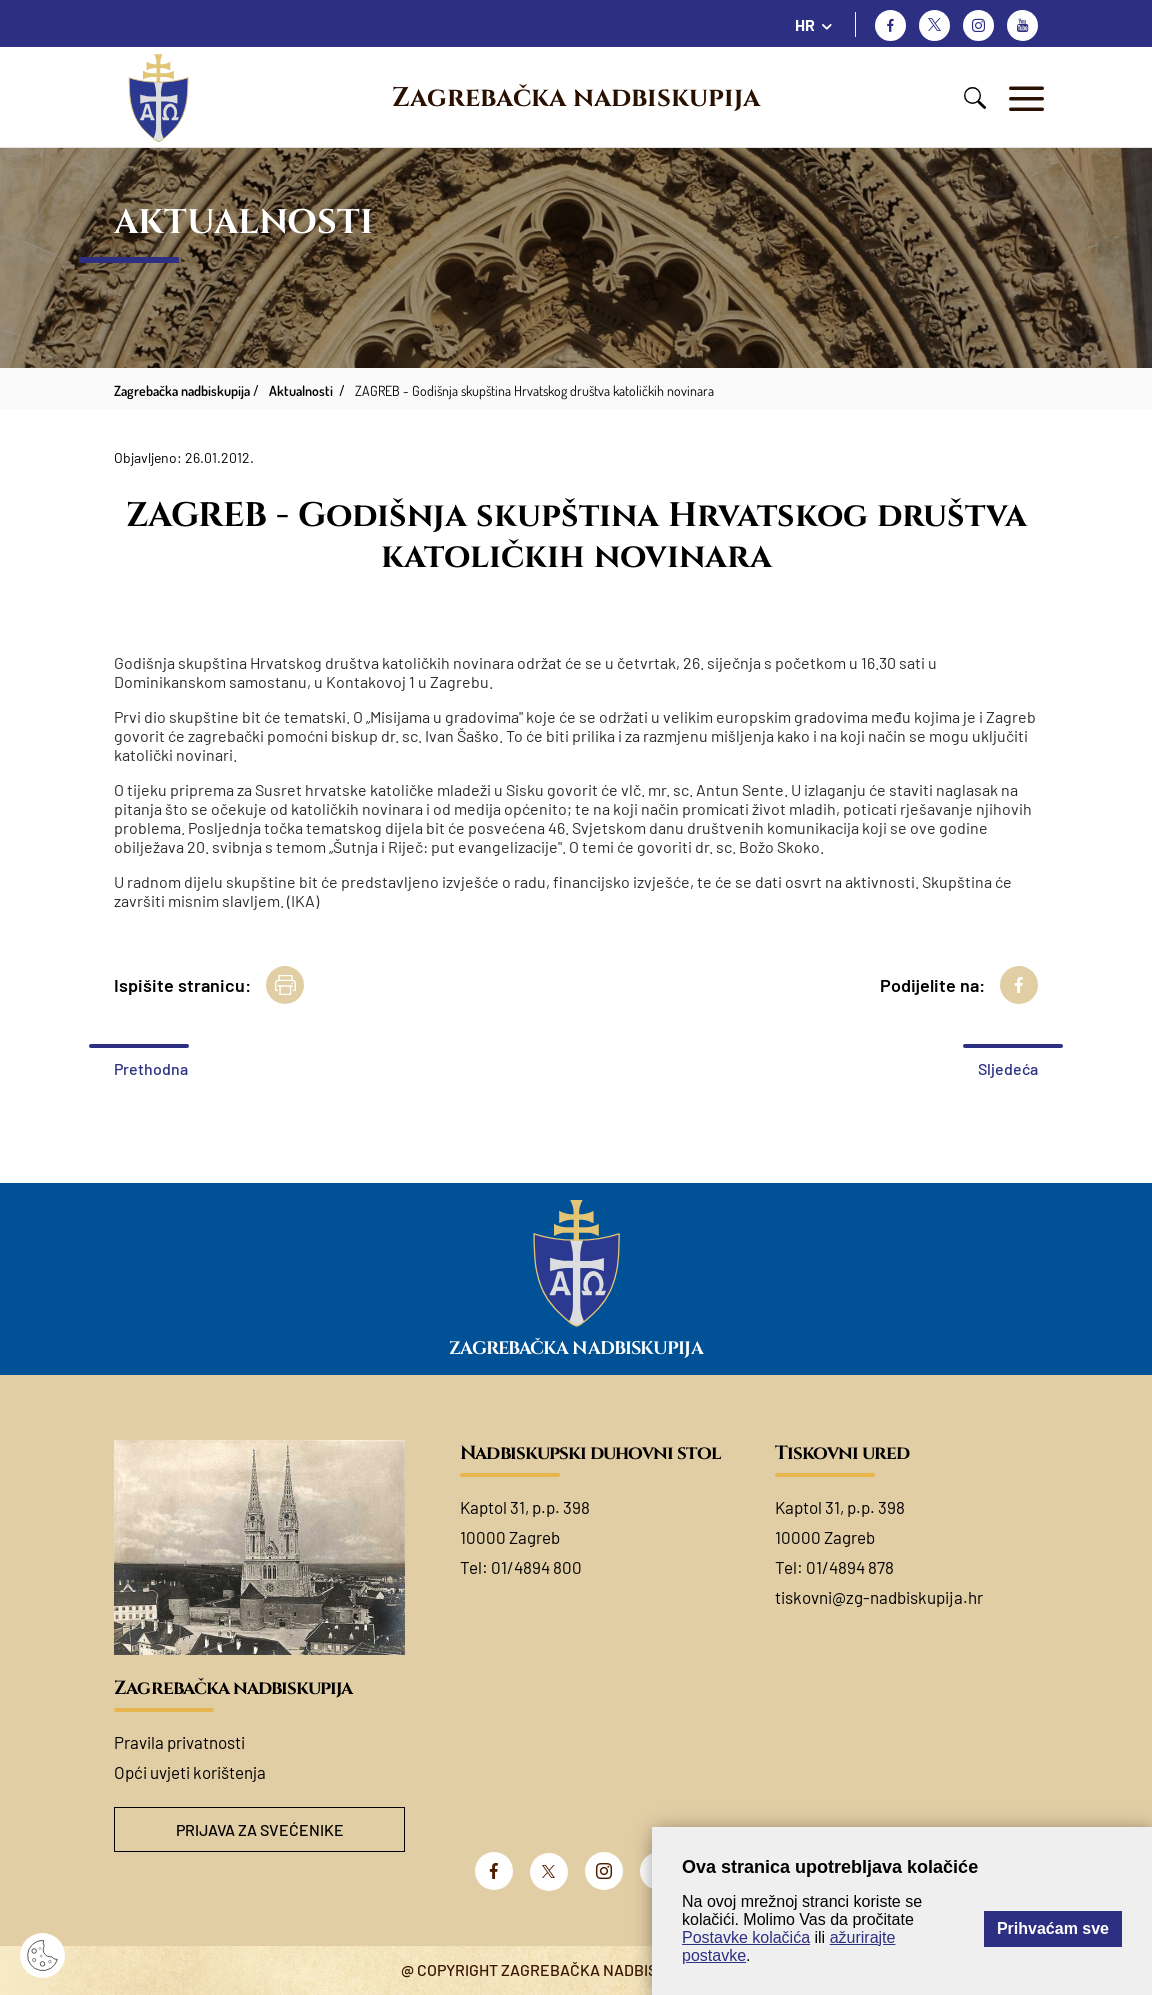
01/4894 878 (850, 1567)
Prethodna (151, 1068)
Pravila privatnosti (179, 1742)
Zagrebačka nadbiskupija (576, 98)
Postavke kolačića (746, 1937)
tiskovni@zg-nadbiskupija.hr (879, 1597)
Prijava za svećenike (260, 1829)
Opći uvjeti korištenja (190, 1772)
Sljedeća (1008, 1068)
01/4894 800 (536, 1567)
